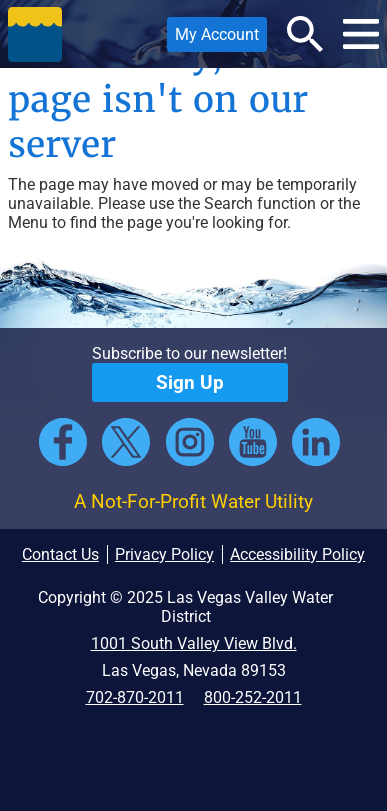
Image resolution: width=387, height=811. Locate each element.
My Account (213, 38)
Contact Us (60, 554)
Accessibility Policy (297, 554)
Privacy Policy (164, 554)
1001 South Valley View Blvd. (194, 643)
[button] (35, 34)
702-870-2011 (135, 697)
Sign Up (190, 382)
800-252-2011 (253, 697)
